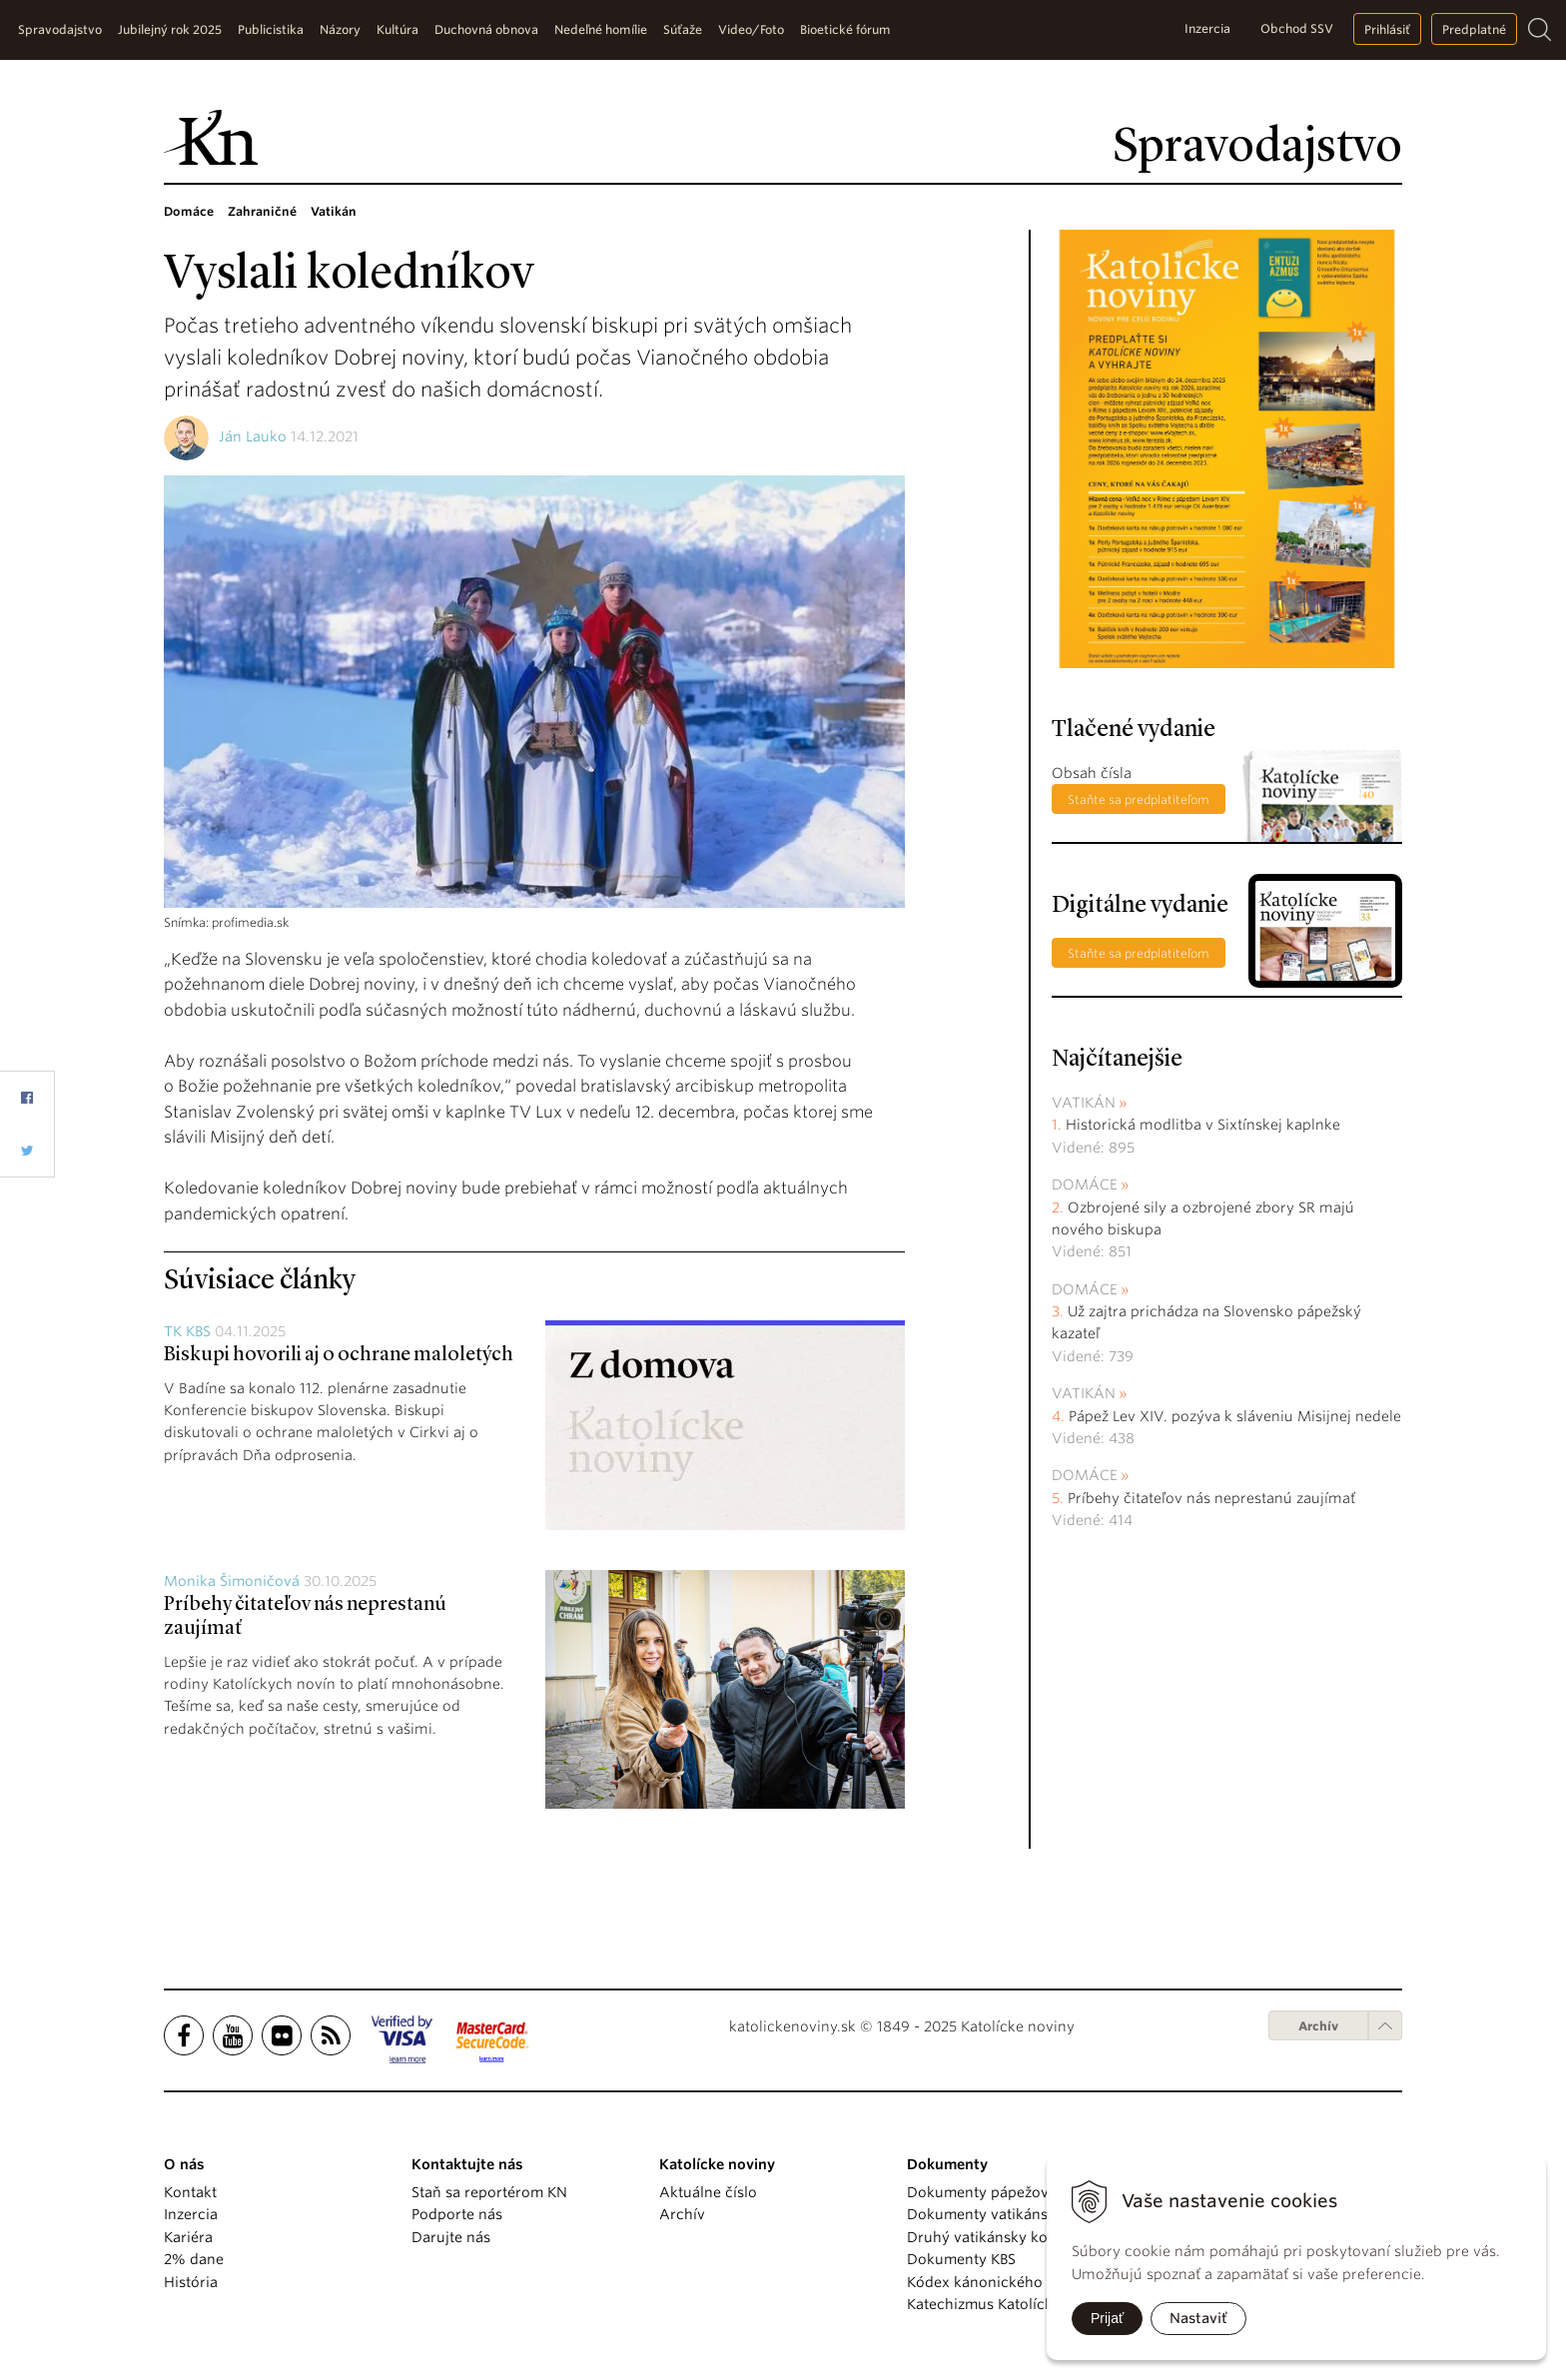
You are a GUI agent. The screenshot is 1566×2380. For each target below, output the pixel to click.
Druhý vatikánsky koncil (990, 2237)
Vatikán (1084, 1103)
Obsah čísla (1092, 773)
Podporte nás (456, 2214)
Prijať (1107, 2318)
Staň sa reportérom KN (489, 2192)
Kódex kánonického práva (996, 2282)
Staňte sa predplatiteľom (1138, 799)
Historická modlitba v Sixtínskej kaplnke (1203, 1125)
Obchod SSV (1296, 28)
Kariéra (188, 2237)
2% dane (194, 2259)
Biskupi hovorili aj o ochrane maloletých (338, 1355)
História (191, 2282)
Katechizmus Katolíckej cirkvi (1007, 2304)
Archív (1318, 2025)
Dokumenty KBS (961, 2259)
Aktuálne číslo (708, 2192)
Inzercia (1207, 28)
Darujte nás (450, 2237)
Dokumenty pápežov (978, 2192)
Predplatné (1474, 29)
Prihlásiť (1387, 29)
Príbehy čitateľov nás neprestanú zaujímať (1211, 1498)
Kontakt (190, 2192)
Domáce (1085, 1184)
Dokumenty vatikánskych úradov (1020, 2214)
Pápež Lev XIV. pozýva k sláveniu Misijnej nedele (1235, 1416)
